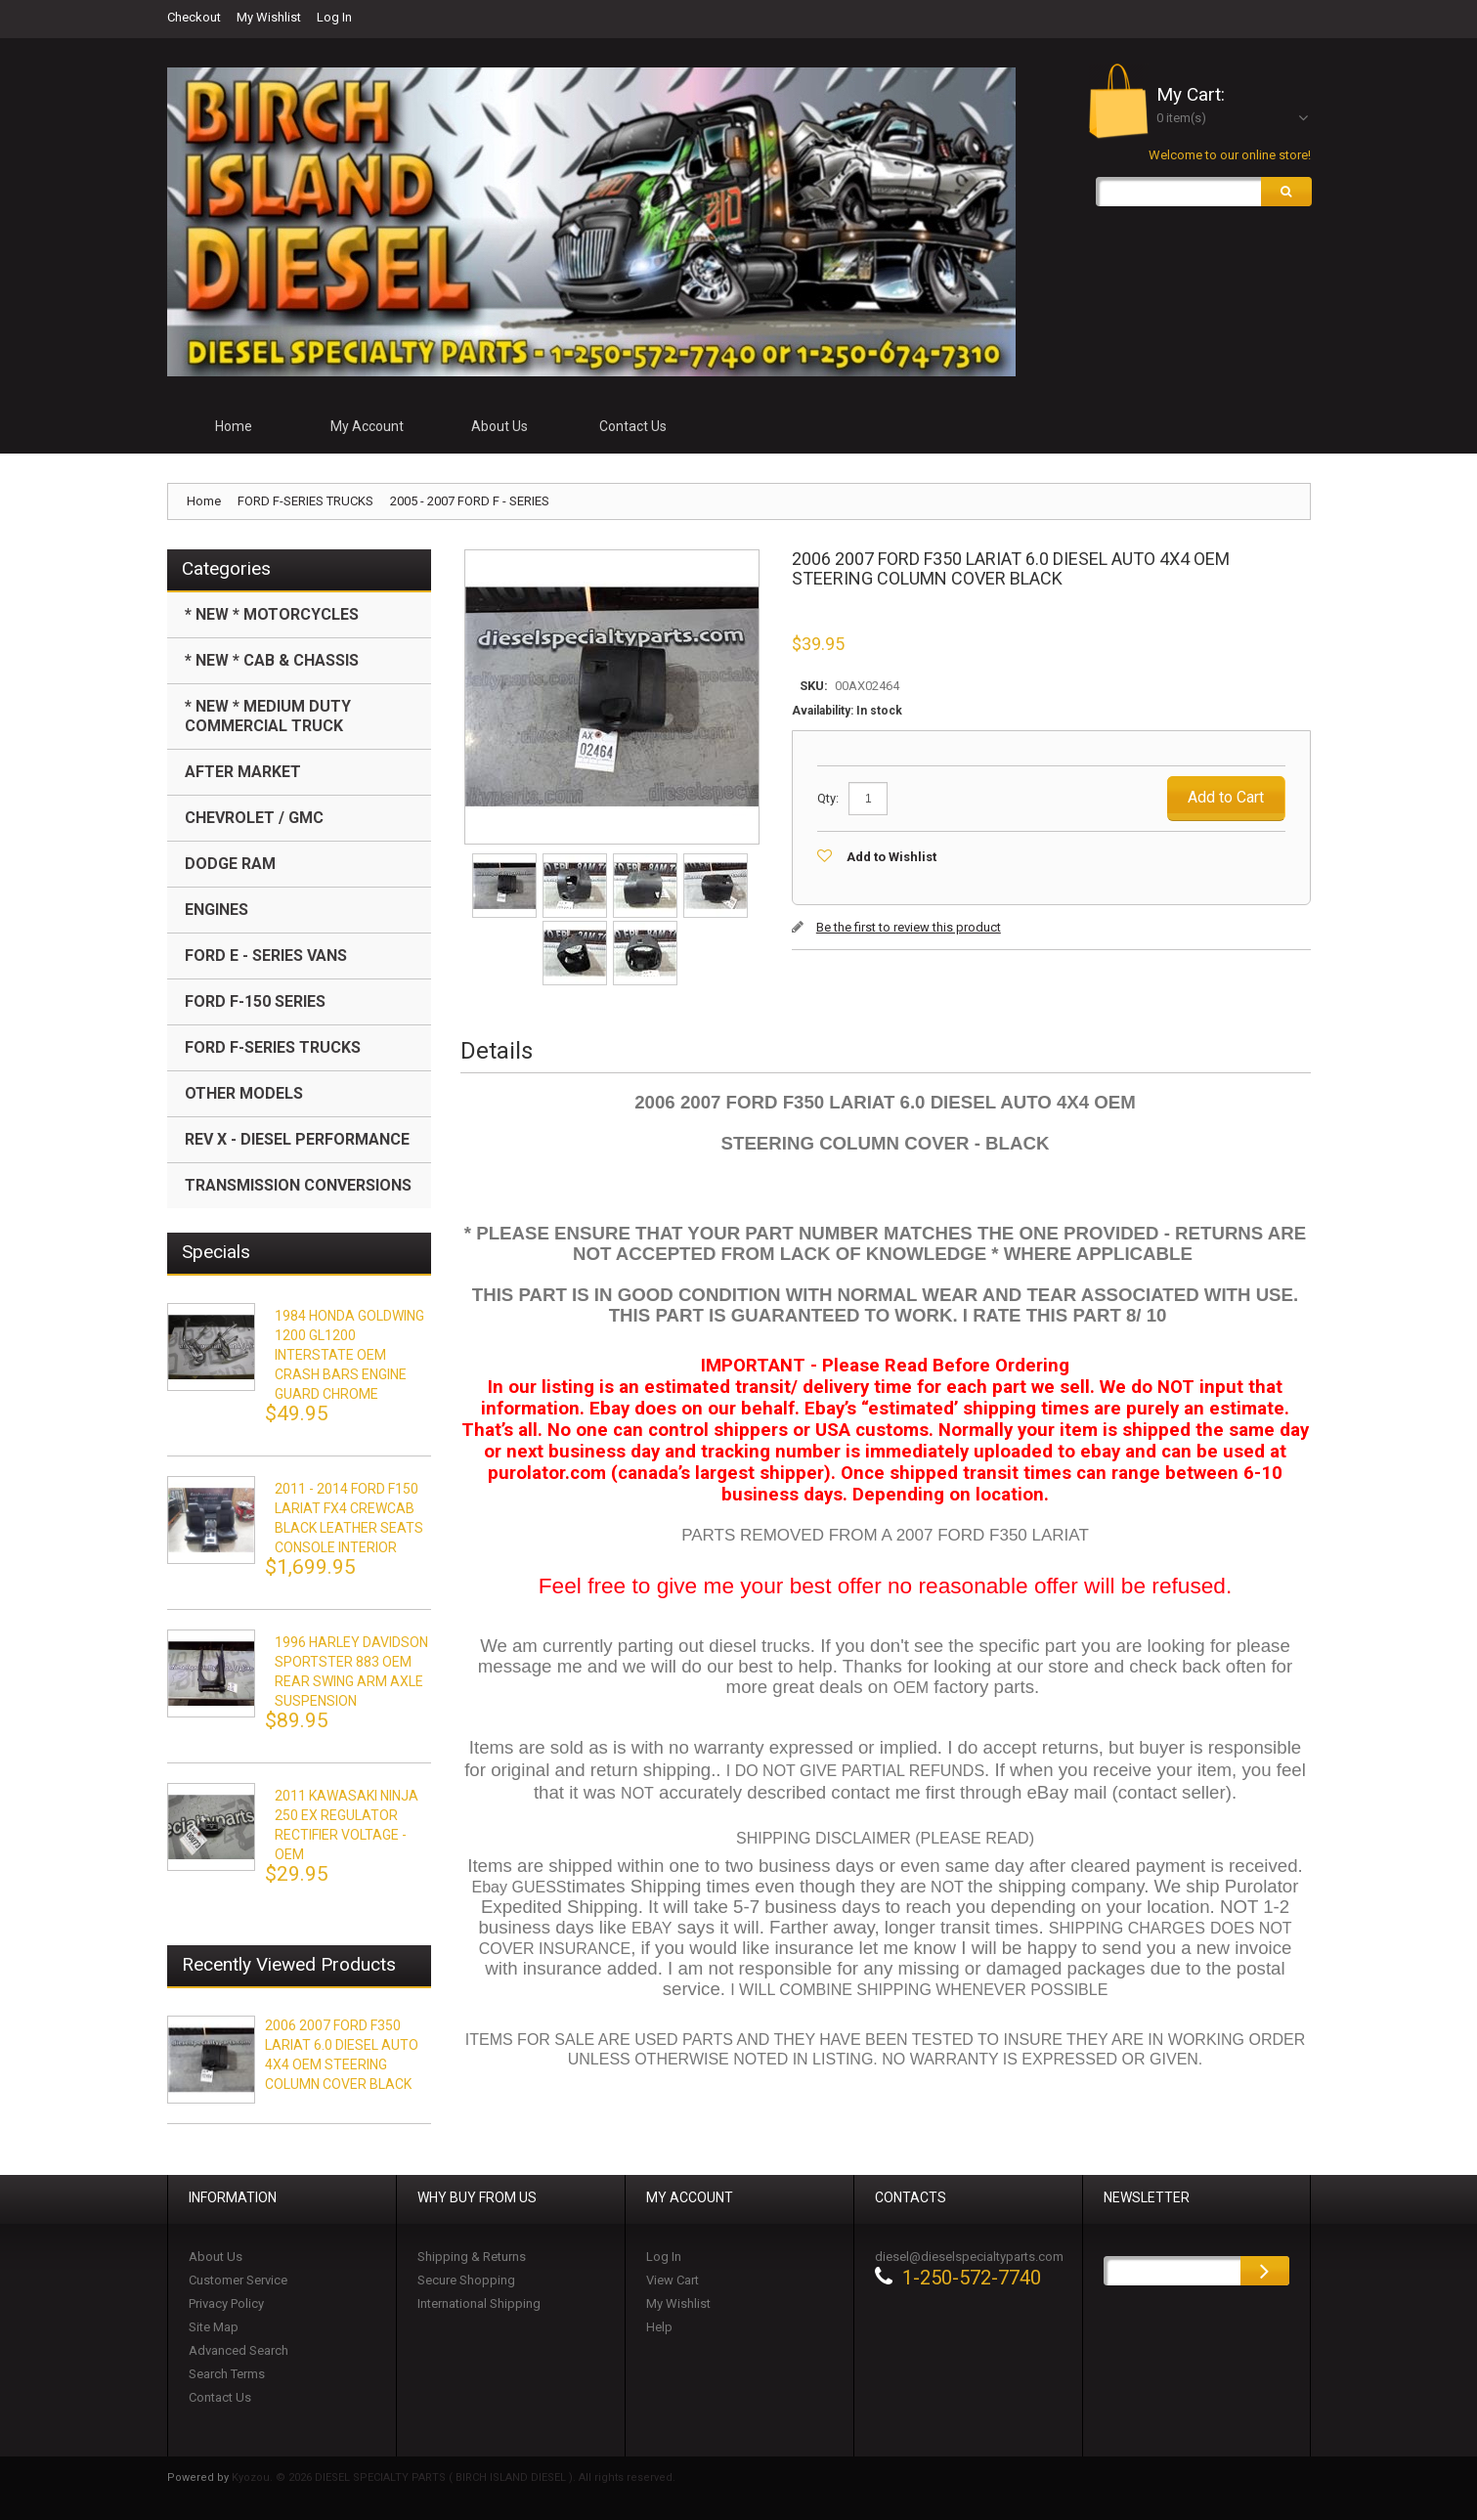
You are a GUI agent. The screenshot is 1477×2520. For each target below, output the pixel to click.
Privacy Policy (226, 2303)
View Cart (672, 2280)
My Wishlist (269, 17)
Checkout (194, 17)
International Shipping (479, 2303)
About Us (215, 2256)
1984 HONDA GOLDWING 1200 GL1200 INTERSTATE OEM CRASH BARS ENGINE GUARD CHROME (349, 1355)
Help (659, 2327)
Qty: (828, 798)
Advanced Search (238, 2350)
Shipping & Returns (471, 2256)
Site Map (214, 2327)
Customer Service (238, 2280)
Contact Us (220, 2397)
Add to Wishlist (891, 856)
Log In (334, 17)
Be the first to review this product (908, 927)
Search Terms (227, 2374)
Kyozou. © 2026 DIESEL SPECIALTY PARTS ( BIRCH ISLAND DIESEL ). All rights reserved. (453, 2477)
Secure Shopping (466, 2280)
